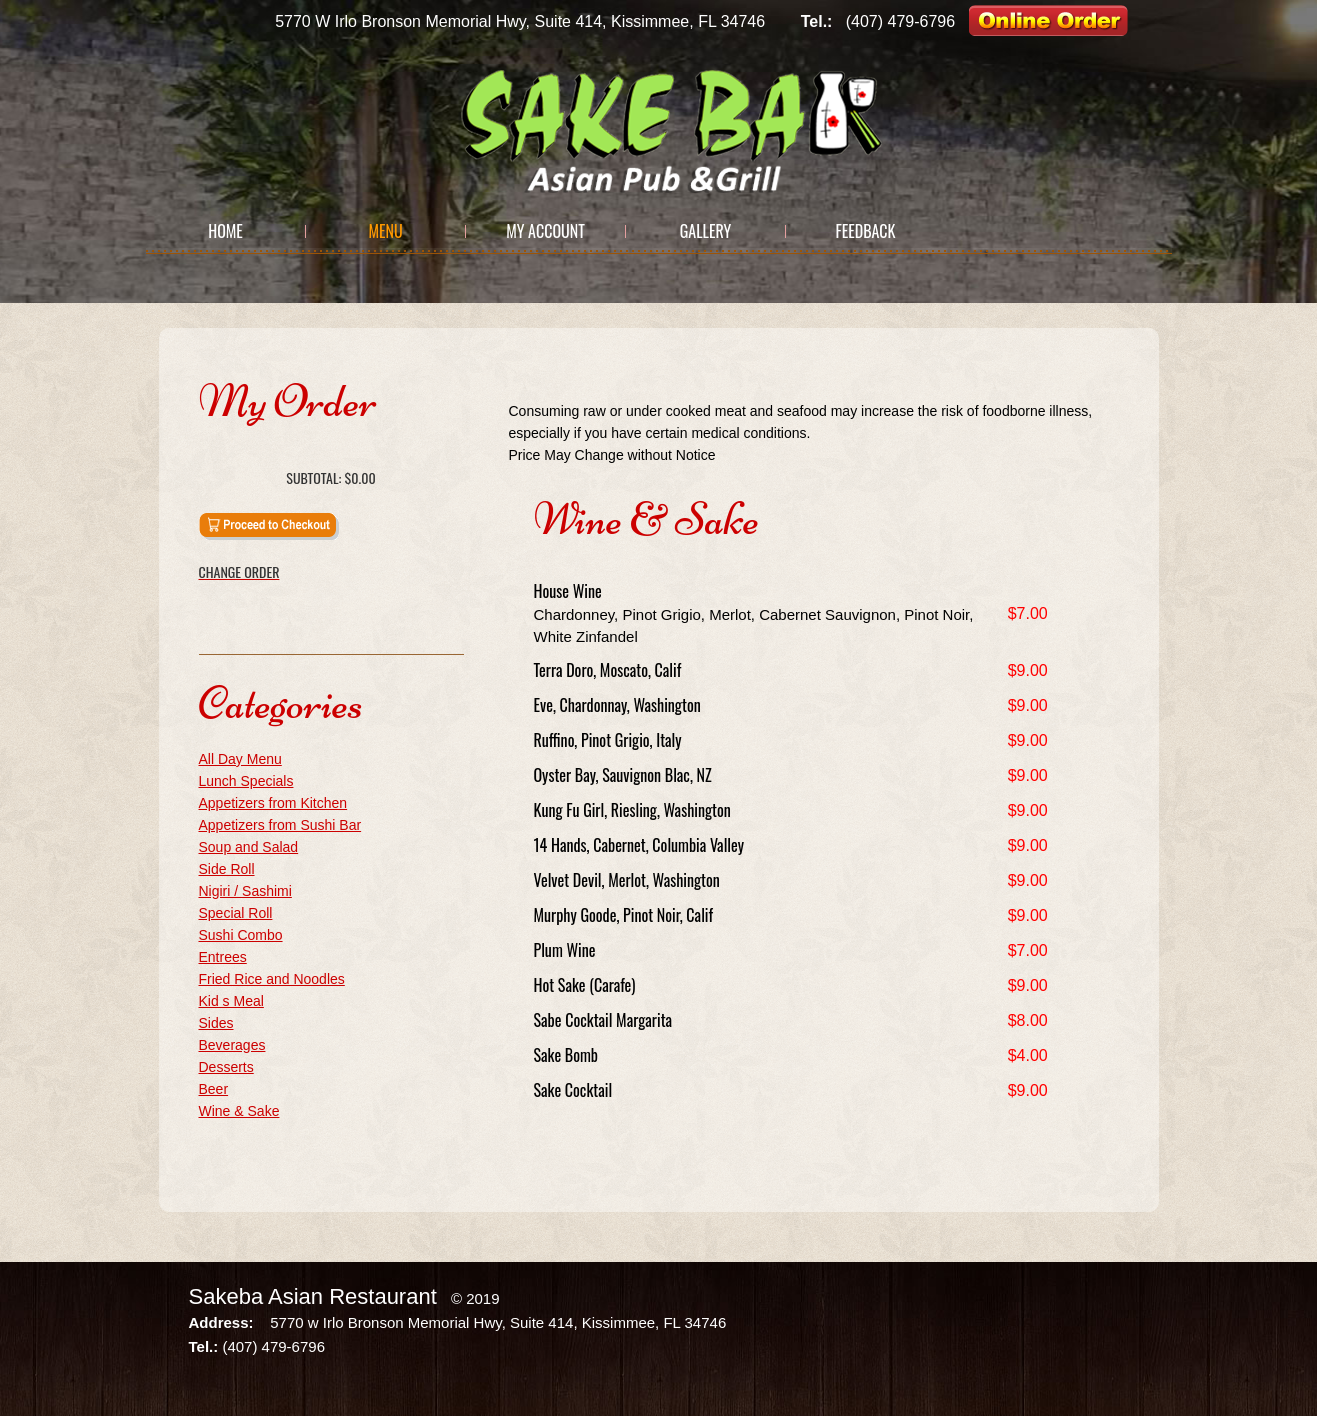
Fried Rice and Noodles (272, 979)
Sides (216, 1023)
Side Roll (227, 869)
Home (225, 231)
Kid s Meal (231, 1001)
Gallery (705, 231)
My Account (545, 231)
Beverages (232, 1045)
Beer (214, 1089)
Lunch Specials (246, 781)
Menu (385, 231)
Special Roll (236, 913)
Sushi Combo (241, 935)
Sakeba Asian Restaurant (313, 1296)
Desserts (226, 1067)
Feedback (865, 231)
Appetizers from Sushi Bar (280, 825)
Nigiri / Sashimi (245, 891)
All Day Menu (240, 759)
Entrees (223, 957)
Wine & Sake (239, 1111)
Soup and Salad (249, 847)
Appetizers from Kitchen (273, 803)
